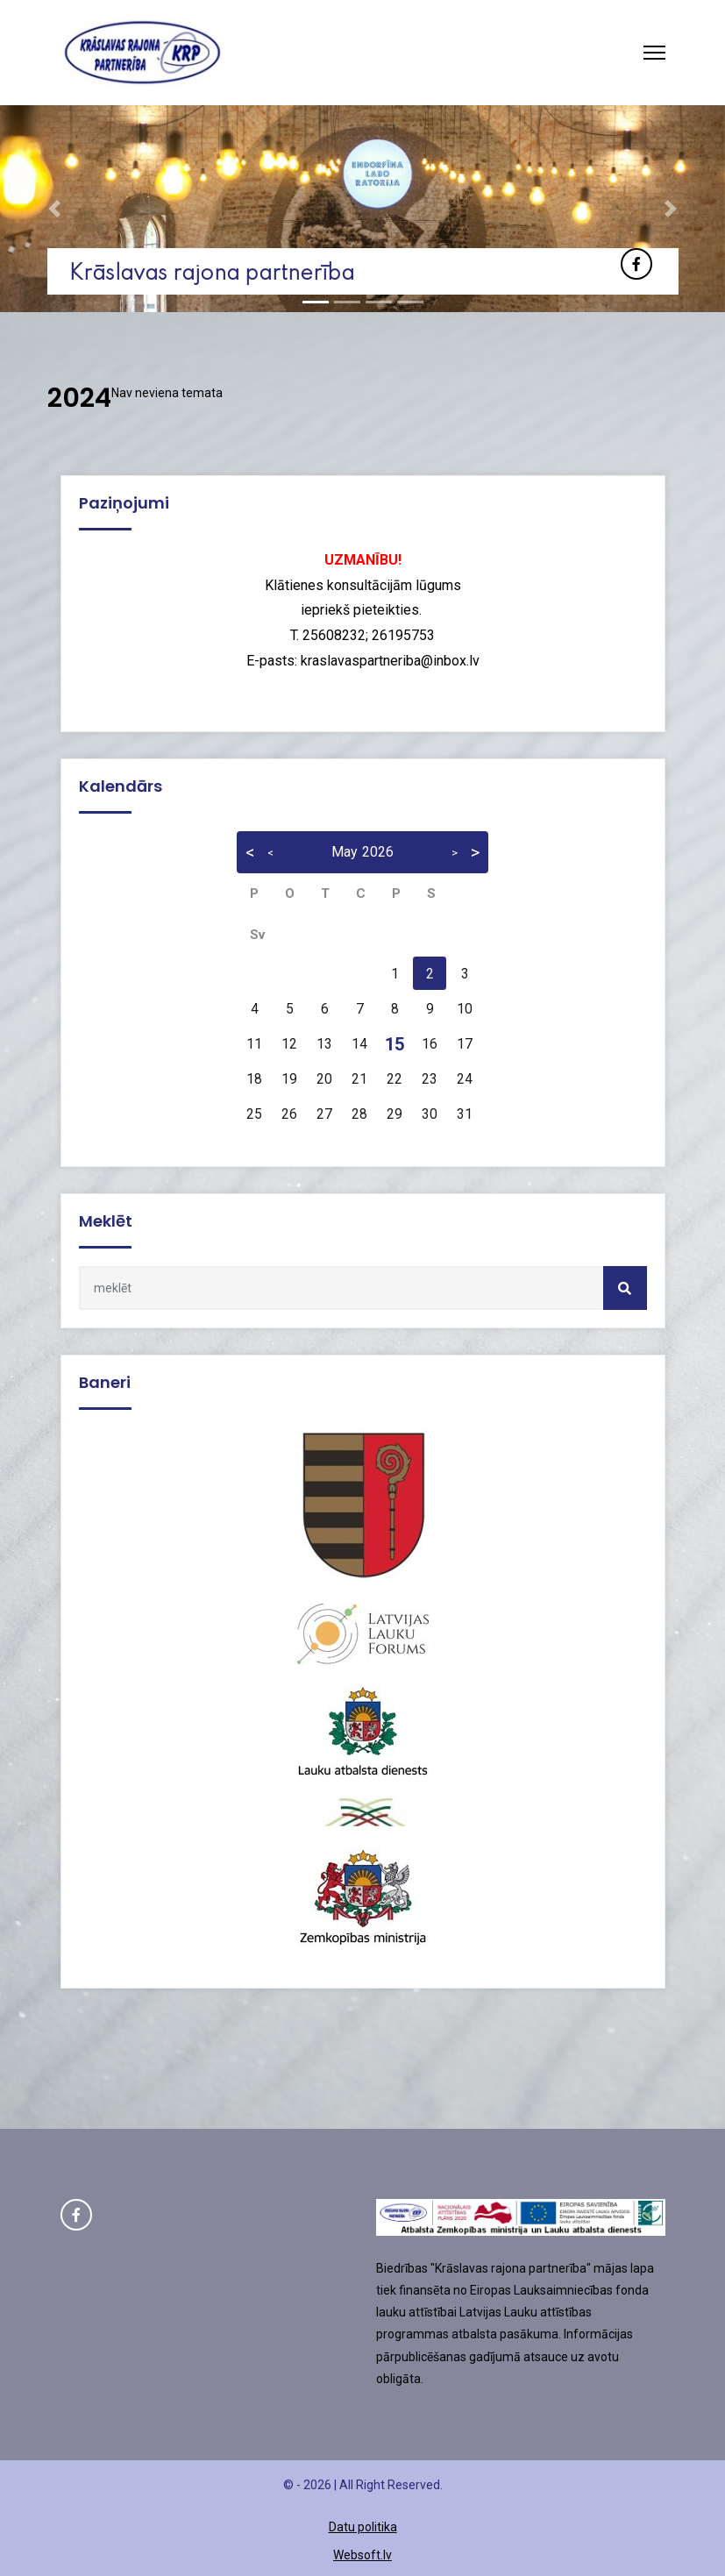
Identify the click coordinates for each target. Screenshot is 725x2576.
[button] (54, 208)
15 (394, 1044)
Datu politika (363, 2527)
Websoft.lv (362, 2555)
